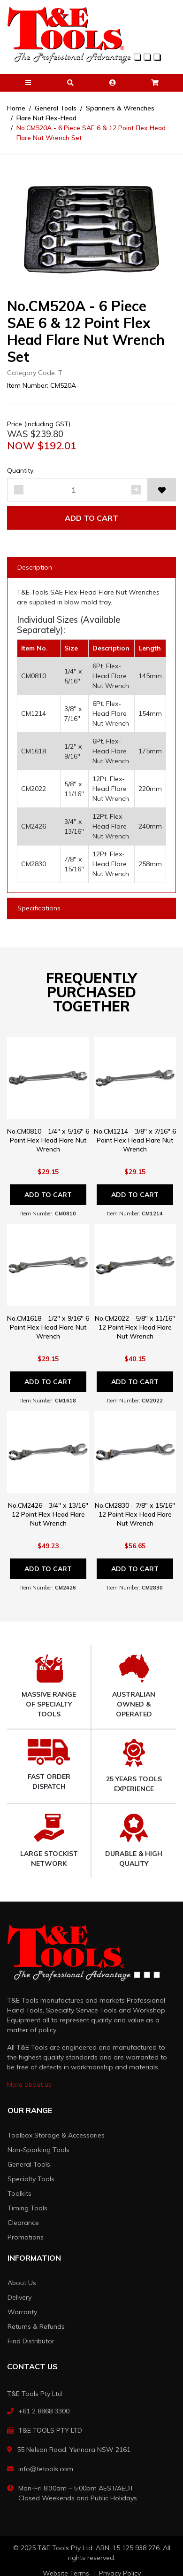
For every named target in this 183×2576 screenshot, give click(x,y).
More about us (29, 2084)
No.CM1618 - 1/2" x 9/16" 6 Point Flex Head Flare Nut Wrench (48, 1327)
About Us (22, 2282)
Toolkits (19, 2193)
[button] (28, 83)
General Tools (29, 2164)
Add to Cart (91, 518)
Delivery (19, 2297)
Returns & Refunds (36, 2326)
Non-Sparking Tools (38, 2149)
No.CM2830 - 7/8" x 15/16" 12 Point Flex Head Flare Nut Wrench (135, 1514)
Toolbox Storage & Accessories (56, 2135)
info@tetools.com (45, 2469)
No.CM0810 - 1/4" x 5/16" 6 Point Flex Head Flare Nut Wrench (48, 1140)
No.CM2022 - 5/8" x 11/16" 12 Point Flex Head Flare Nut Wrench (135, 1327)
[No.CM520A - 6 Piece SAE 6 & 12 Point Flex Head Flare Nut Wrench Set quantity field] (77, 489)
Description (34, 567)
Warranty (22, 2312)
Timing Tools (27, 2208)
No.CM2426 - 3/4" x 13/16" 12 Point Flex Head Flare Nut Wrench (48, 1514)
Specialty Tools (31, 2179)
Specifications (39, 908)
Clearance (23, 2222)
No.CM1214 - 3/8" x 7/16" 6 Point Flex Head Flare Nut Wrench (135, 1140)
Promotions (26, 2237)
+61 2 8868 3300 (43, 2411)
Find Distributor (31, 2341)
